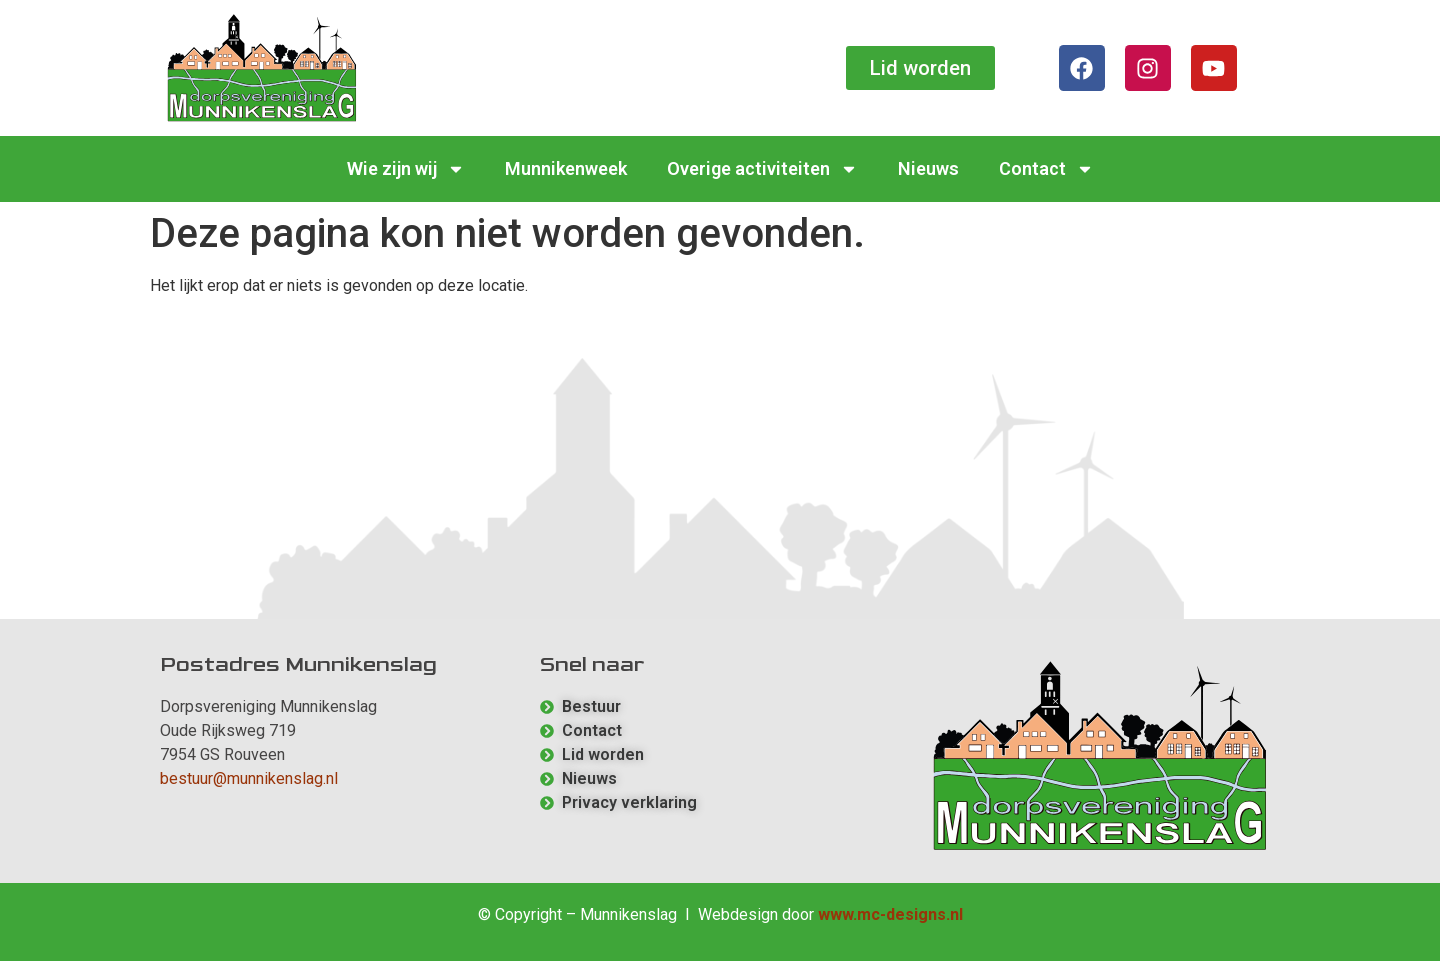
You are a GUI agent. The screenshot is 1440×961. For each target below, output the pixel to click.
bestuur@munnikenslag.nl (249, 778)
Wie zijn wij (406, 169)
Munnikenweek (566, 168)
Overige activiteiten (762, 169)
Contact (1046, 169)
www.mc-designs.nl (890, 914)
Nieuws (928, 168)
